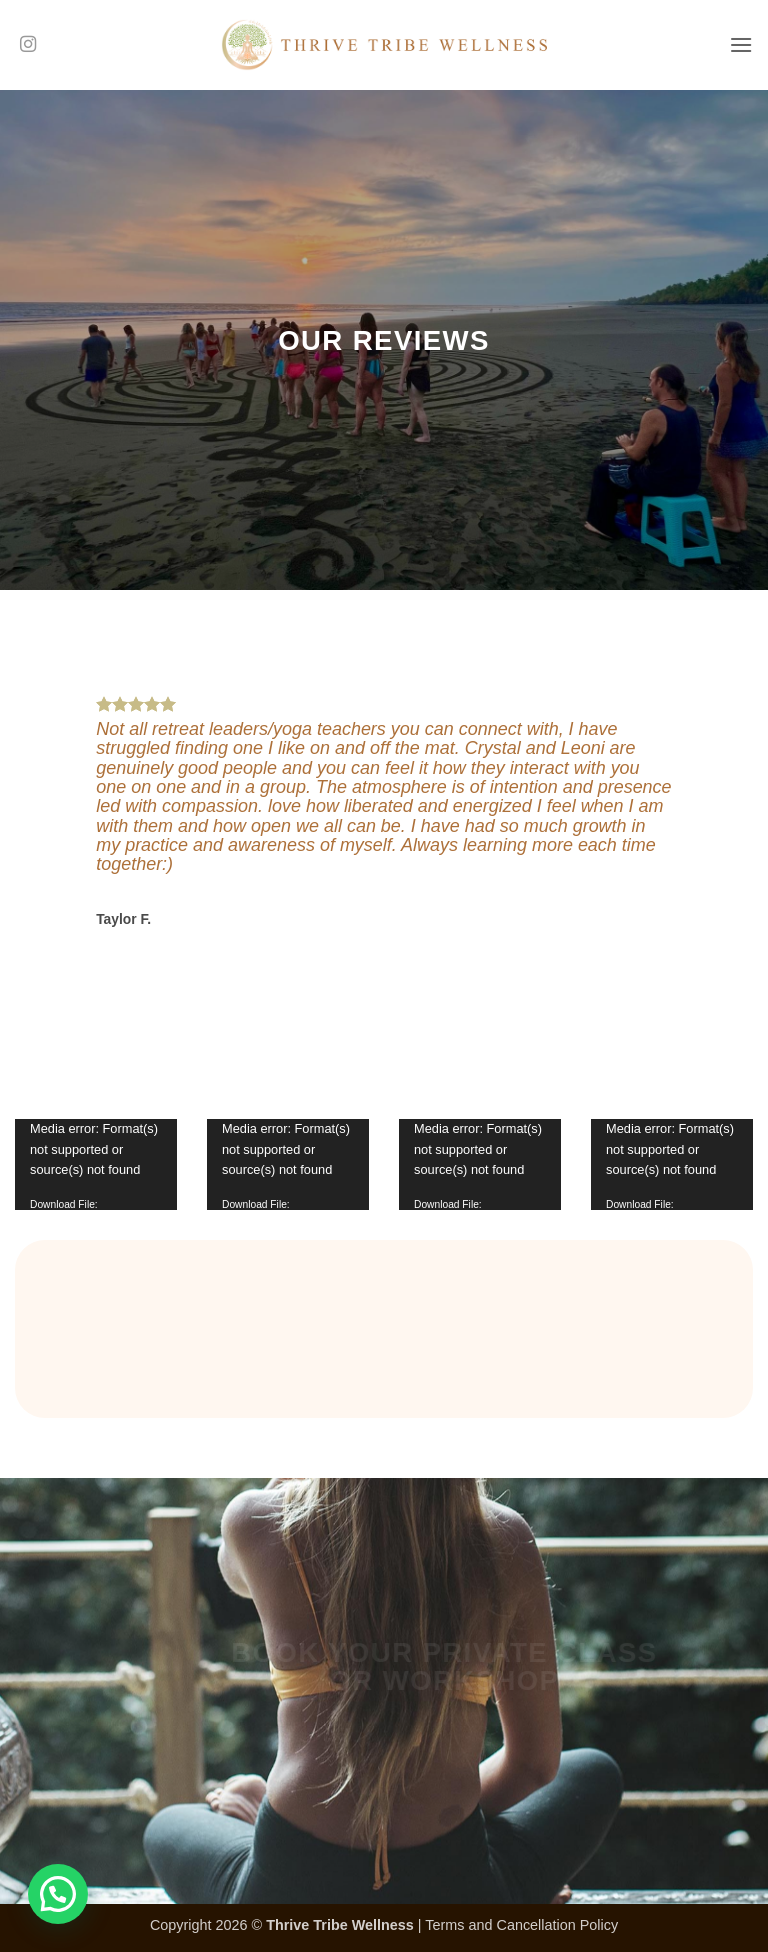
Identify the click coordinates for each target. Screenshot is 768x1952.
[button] (741, 44)
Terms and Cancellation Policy (521, 1925)
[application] (96, 1164)
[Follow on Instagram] (28, 45)
